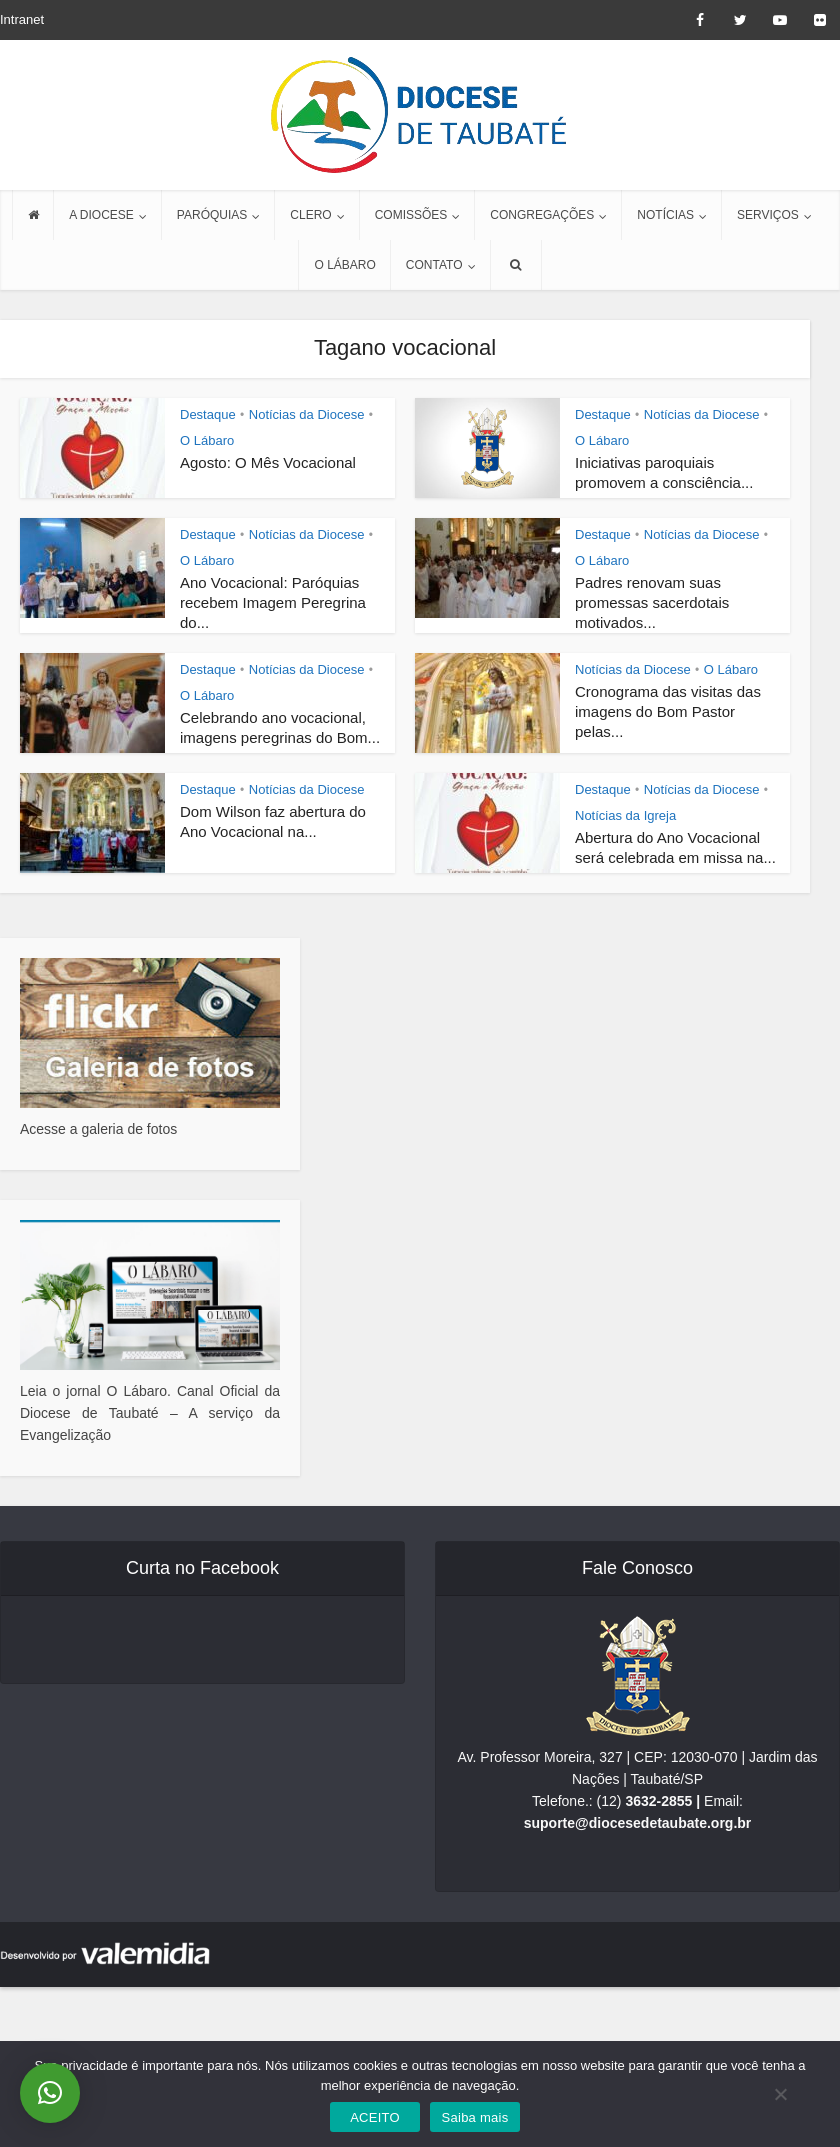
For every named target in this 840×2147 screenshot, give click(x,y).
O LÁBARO (344, 265)
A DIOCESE (101, 215)
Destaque (208, 414)
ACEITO (375, 2117)
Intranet (22, 19)
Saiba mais (475, 2117)
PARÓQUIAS (212, 215)
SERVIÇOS (768, 215)
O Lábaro (207, 440)
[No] (780, 2094)
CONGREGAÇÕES (542, 215)
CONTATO (434, 265)
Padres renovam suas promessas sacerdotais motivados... (652, 602)
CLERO (310, 215)
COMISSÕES (411, 215)
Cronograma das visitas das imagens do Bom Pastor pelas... (668, 711)
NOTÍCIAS (665, 215)
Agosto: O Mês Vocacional (268, 462)
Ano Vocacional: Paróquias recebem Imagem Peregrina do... (273, 602)
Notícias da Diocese (307, 414)
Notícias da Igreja (625, 815)
